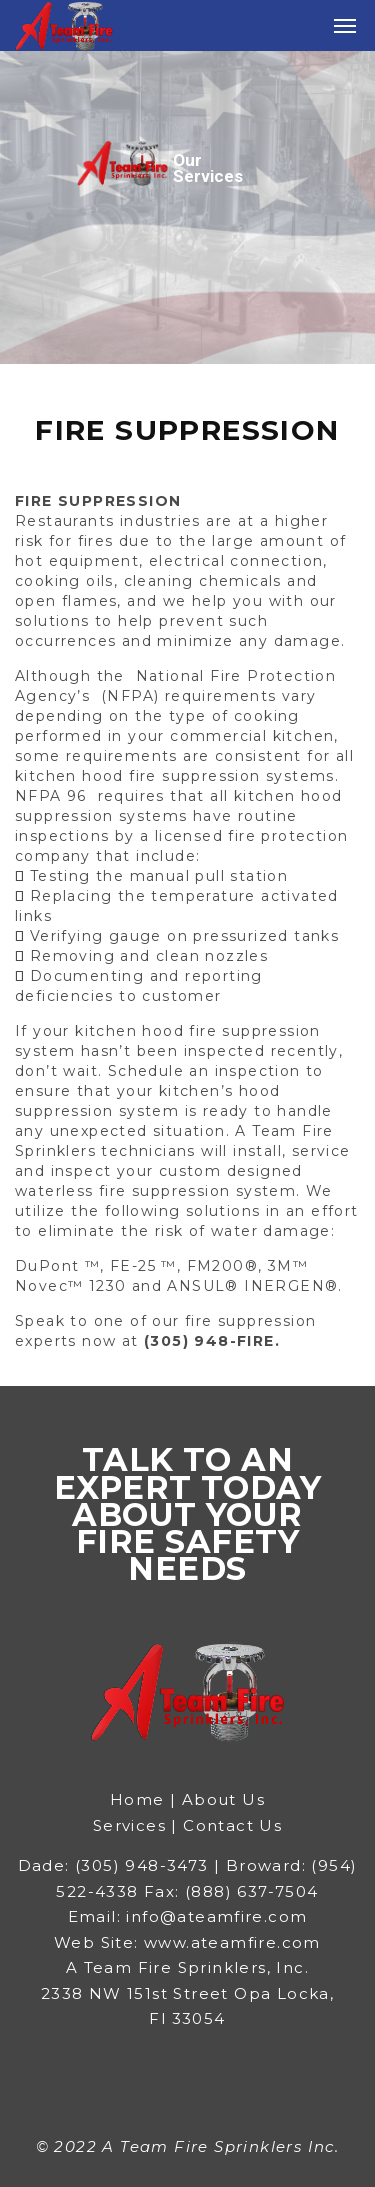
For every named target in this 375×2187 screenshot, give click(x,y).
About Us (223, 1799)
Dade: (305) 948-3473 (113, 1865)
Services (129, 1825)
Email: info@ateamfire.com (188, 1916)
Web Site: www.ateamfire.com (187, 1942)
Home (140, 1799)
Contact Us (232, 1825)
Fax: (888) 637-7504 (231, 1891)
